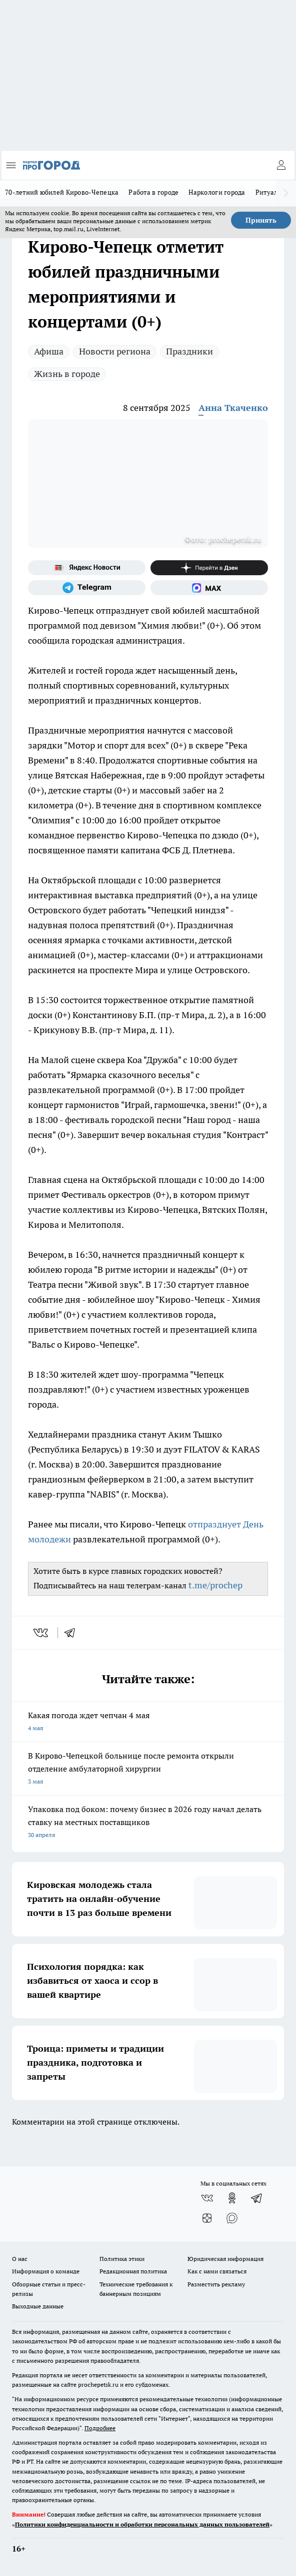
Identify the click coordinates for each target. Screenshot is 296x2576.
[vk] (41, 1633)
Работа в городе (153, 192)
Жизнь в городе (67, 373)
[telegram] (73, 1633)
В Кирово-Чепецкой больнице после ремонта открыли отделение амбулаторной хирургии (148, 1769)
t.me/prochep (215, 1585)
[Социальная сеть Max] (209, 587)
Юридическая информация (226, 2258)
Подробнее (100, 2428)
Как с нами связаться (217, 2271)
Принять (261, 220)
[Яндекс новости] (87, 567)
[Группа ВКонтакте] (207, 2198)
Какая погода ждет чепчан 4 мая (148, 1722)
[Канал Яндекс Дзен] (209, 567)
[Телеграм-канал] (87, 587)
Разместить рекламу (216, 2284)
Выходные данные (38, 2306)
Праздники (189, 351)
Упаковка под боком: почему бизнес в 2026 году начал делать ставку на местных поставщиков (148, 1822)
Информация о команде (46, 2271)
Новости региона (114, 351)
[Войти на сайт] (281, 165)
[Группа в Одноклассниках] (232, 2198)
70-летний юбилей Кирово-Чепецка (61, 192)
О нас (20, 2258)
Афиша (49, 351)
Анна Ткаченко (233, 407)
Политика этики (122, 2258)
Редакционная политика (133, 2271)
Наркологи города (216, 192)
